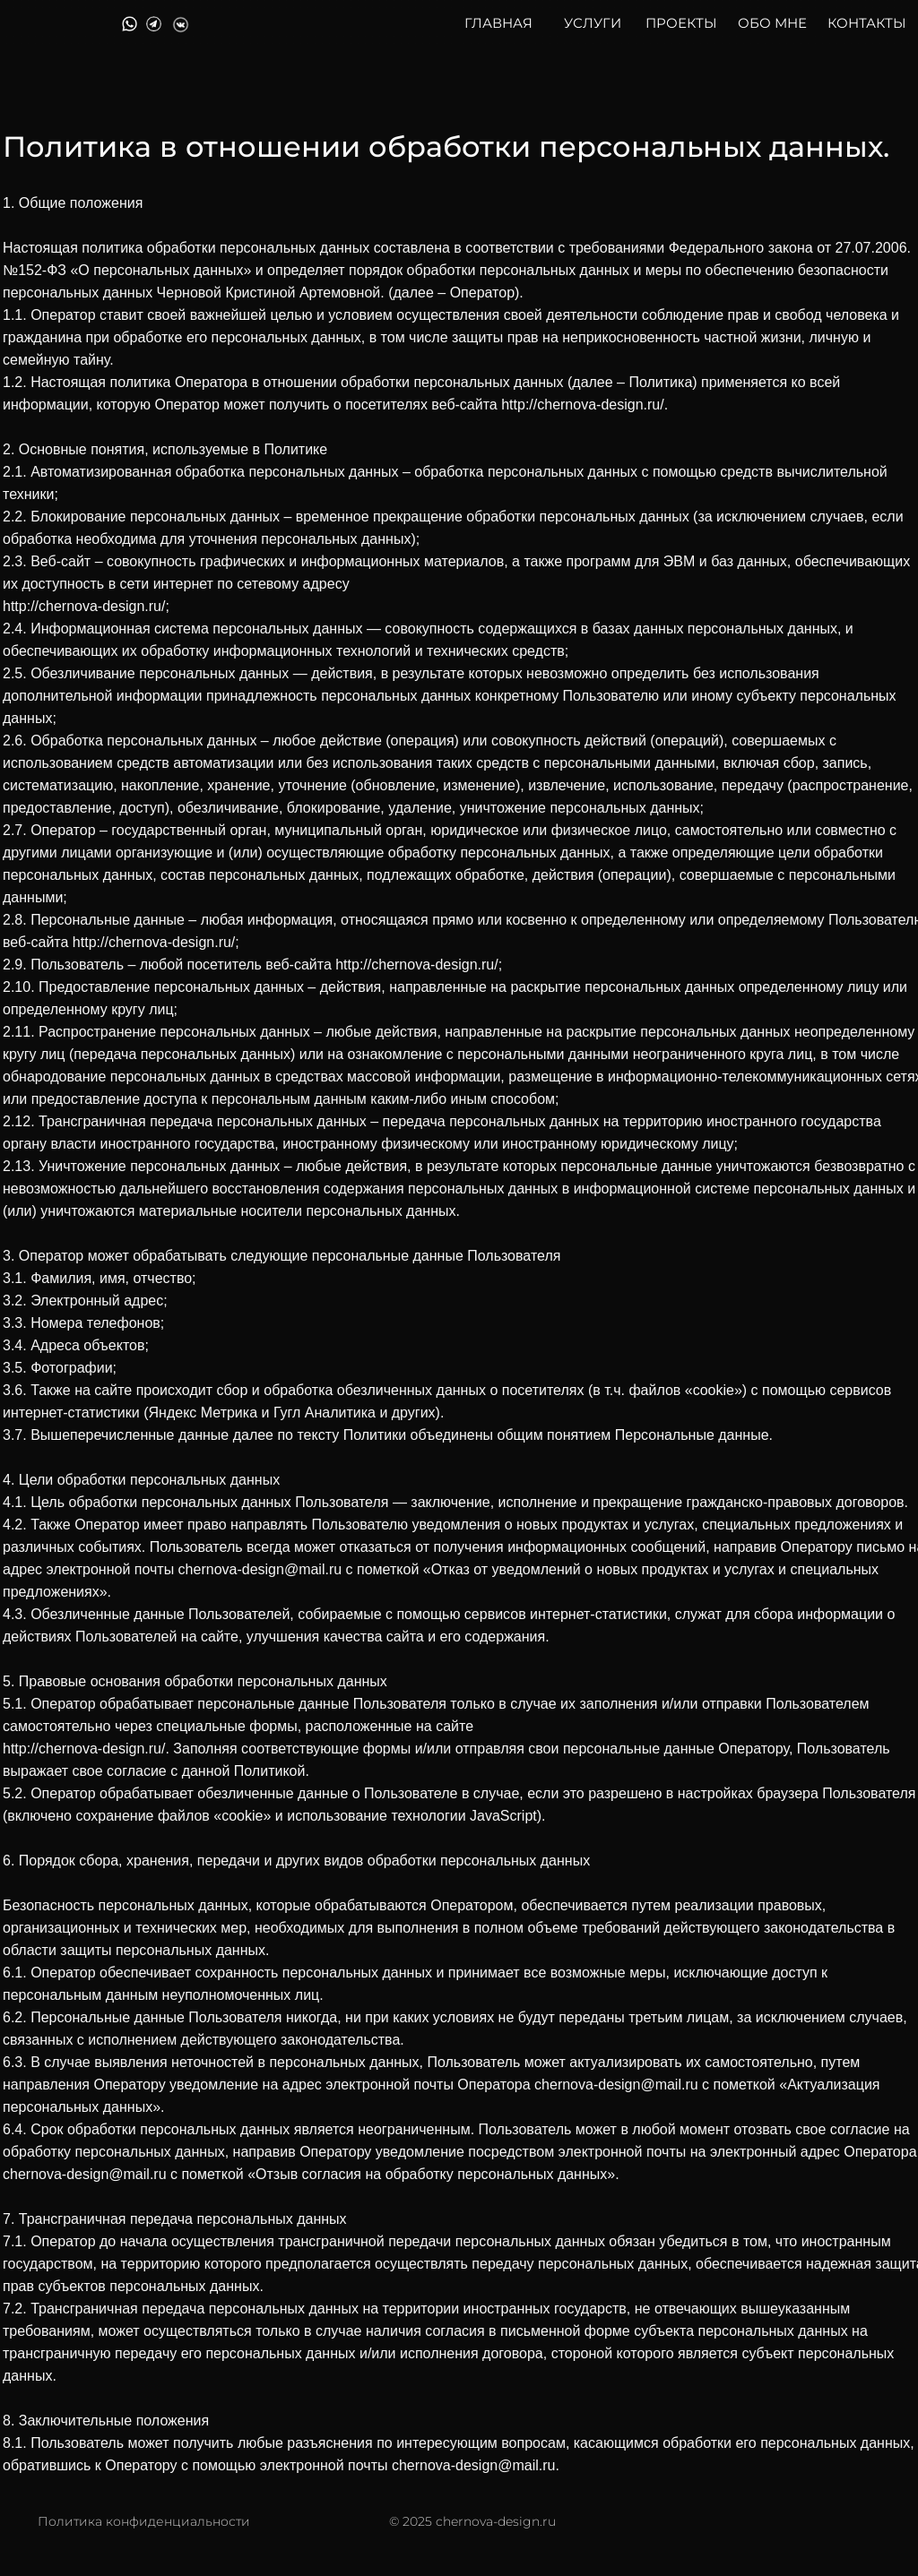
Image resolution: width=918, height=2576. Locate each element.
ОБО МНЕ (772, 23)
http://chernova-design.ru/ (582, 404)
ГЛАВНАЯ (498, 23)
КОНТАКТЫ (866, 23)
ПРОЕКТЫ (681, 23)
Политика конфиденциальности (144, 2521)
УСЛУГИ (592, 23)
